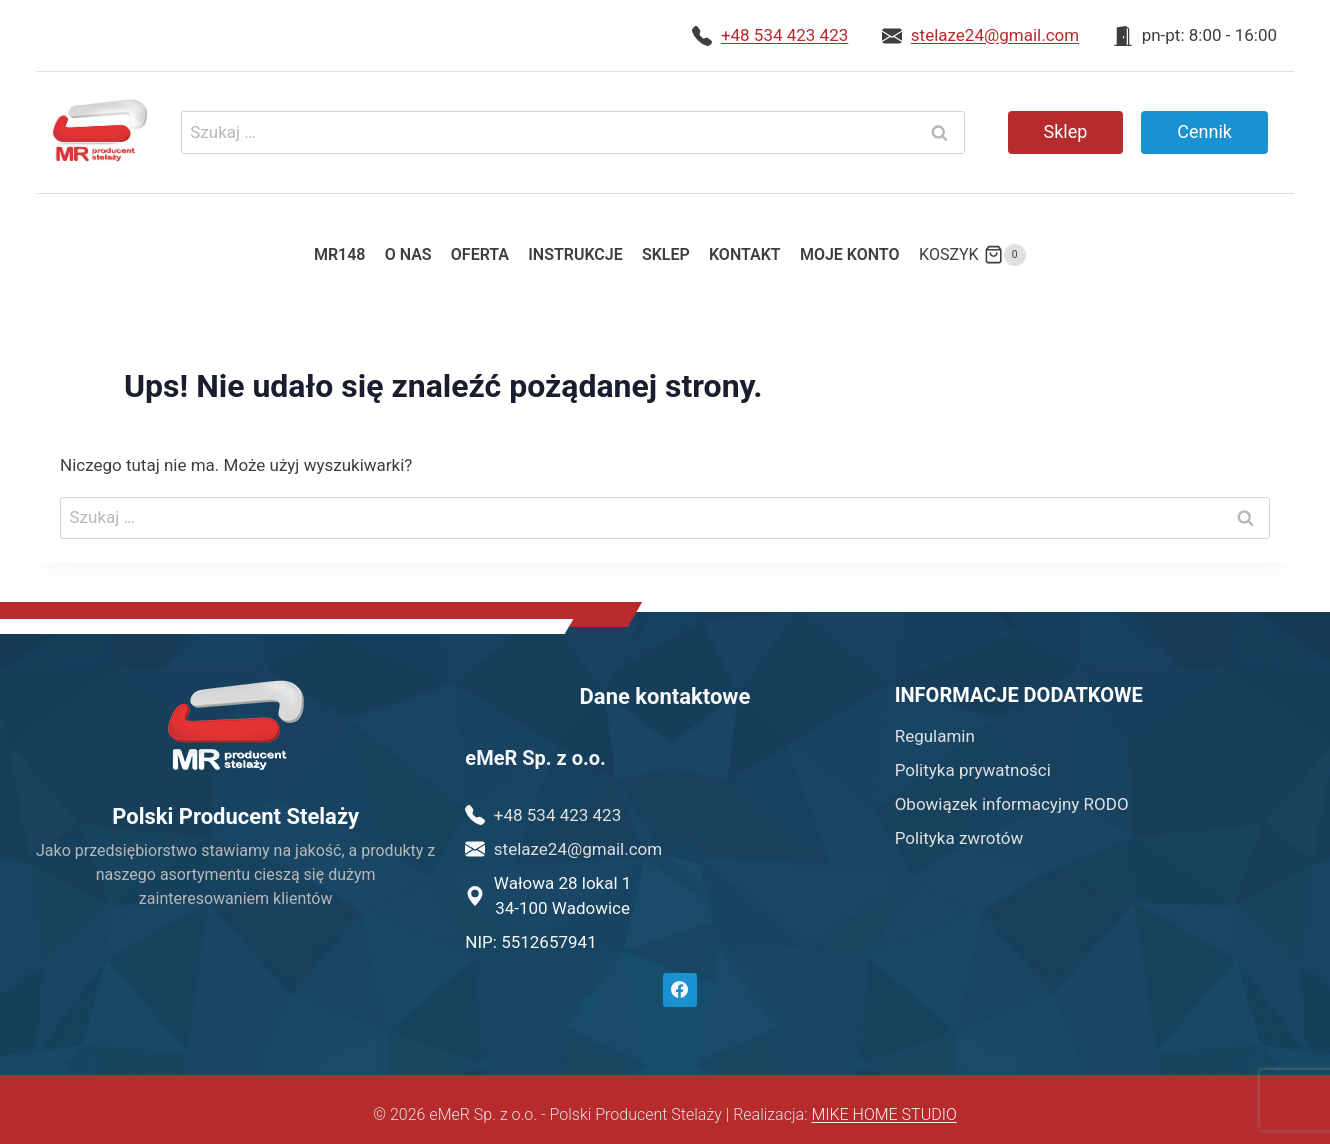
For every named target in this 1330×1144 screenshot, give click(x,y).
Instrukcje (575, 254)
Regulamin (935, 736)
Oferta (480, 254)
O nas (408, 254)
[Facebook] (680, 990)
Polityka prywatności (973, 770)
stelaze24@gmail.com (995, 35)
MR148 (340, 254)
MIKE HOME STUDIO (883, 1114)
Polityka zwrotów (959, 838)
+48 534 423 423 (784, 35)
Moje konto (850, 254)
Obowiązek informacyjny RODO (1012, 804)
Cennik (1204, 131)
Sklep (1066, 131)
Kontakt (745, 254)
